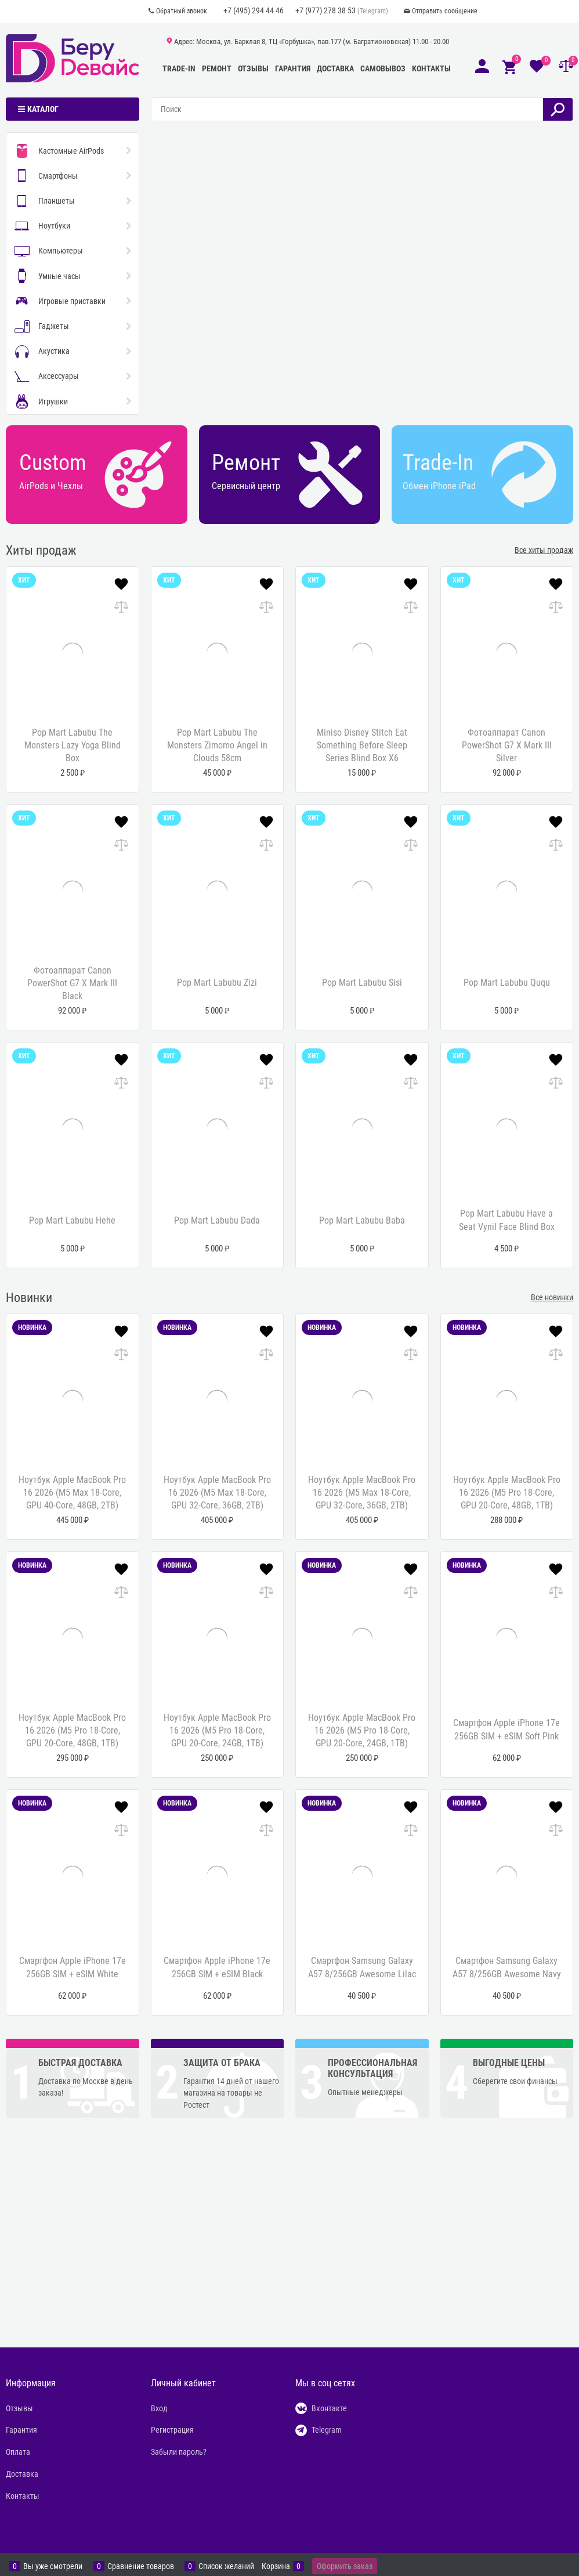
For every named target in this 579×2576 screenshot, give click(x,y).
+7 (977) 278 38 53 (325, 10)
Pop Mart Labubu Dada (217, 1220)
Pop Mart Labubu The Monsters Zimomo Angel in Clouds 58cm (217, 745)
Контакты (431, 68)
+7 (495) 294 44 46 (253, 10)
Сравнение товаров (140, 2566)
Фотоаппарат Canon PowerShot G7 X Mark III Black (72, 983)
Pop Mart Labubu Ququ (507, 982)
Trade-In (179, 68)
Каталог (43, 109)
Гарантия (292, 68)
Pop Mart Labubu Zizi (217, 982)
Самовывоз (383, 68)
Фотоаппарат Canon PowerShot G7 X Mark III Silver (507, 745)
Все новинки (552, 1297)
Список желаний (226, 2566)
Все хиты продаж (544, 550)
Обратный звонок (181, 11)
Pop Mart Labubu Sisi (362, 982)
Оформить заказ (344, 2566)
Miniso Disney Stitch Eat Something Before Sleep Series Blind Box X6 (362, 745)
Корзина (276, 2566)
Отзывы (253, 68)
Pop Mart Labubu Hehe (72, 1220)
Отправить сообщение (444, 11)
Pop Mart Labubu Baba (362, 1220)
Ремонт (216, 68)
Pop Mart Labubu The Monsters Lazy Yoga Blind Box (72, 745)
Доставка (335, 68)
